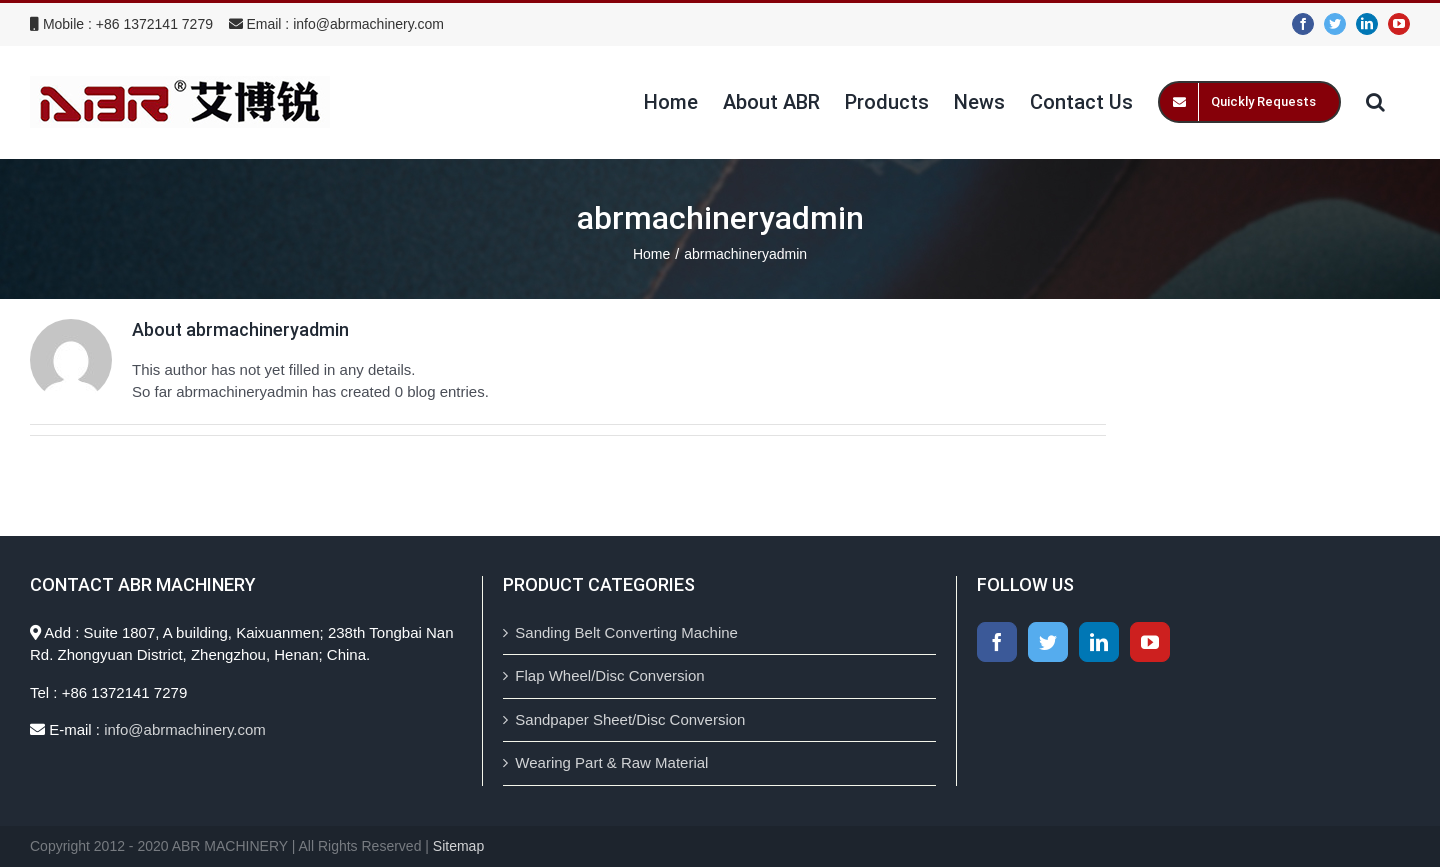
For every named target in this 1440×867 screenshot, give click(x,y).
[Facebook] (997, 642)
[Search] (1375, 102)
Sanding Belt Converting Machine (626, 632)
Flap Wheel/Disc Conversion (609, 675)
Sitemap (458, 846)
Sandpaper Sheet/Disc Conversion (630, 719)
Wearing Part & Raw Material (611, 762)
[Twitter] (1048, 642)
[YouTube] (1150, 642)
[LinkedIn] (1099, 642)
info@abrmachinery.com (368, 24)
